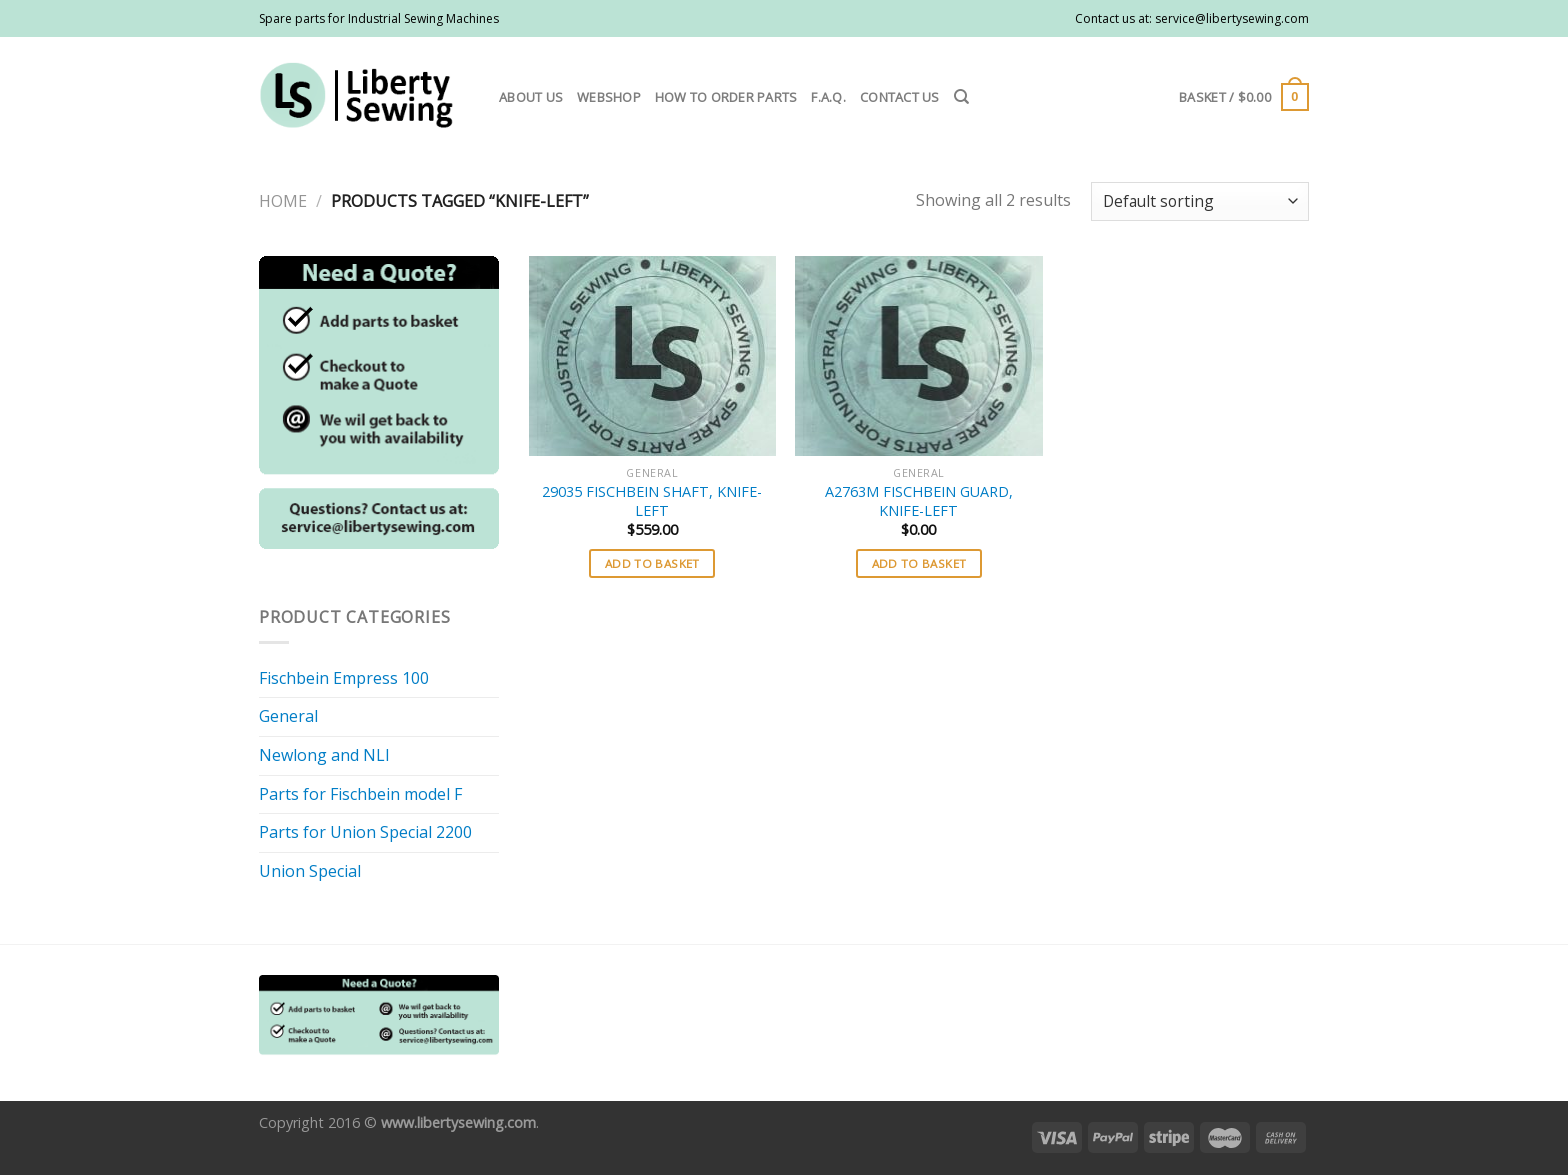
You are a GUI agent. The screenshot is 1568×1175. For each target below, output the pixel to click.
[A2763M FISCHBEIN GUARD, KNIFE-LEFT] (918, 356)
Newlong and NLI (324, 755)
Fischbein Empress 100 (344, 678)
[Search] (961, 97)
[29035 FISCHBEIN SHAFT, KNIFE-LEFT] (652, 356)
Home (283, 201)
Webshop (609, 97)
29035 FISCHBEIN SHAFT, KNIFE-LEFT (652, 501)
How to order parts (726, 97)
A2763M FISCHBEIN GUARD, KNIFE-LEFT (919, 501)
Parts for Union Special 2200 (365, 832)
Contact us (900, 97)
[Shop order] (1200, 201)
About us (531, 97)
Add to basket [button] (652, 563)
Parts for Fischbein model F (360, 794)
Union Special (310, 871)
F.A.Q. (828, 97)
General (288, 716)
